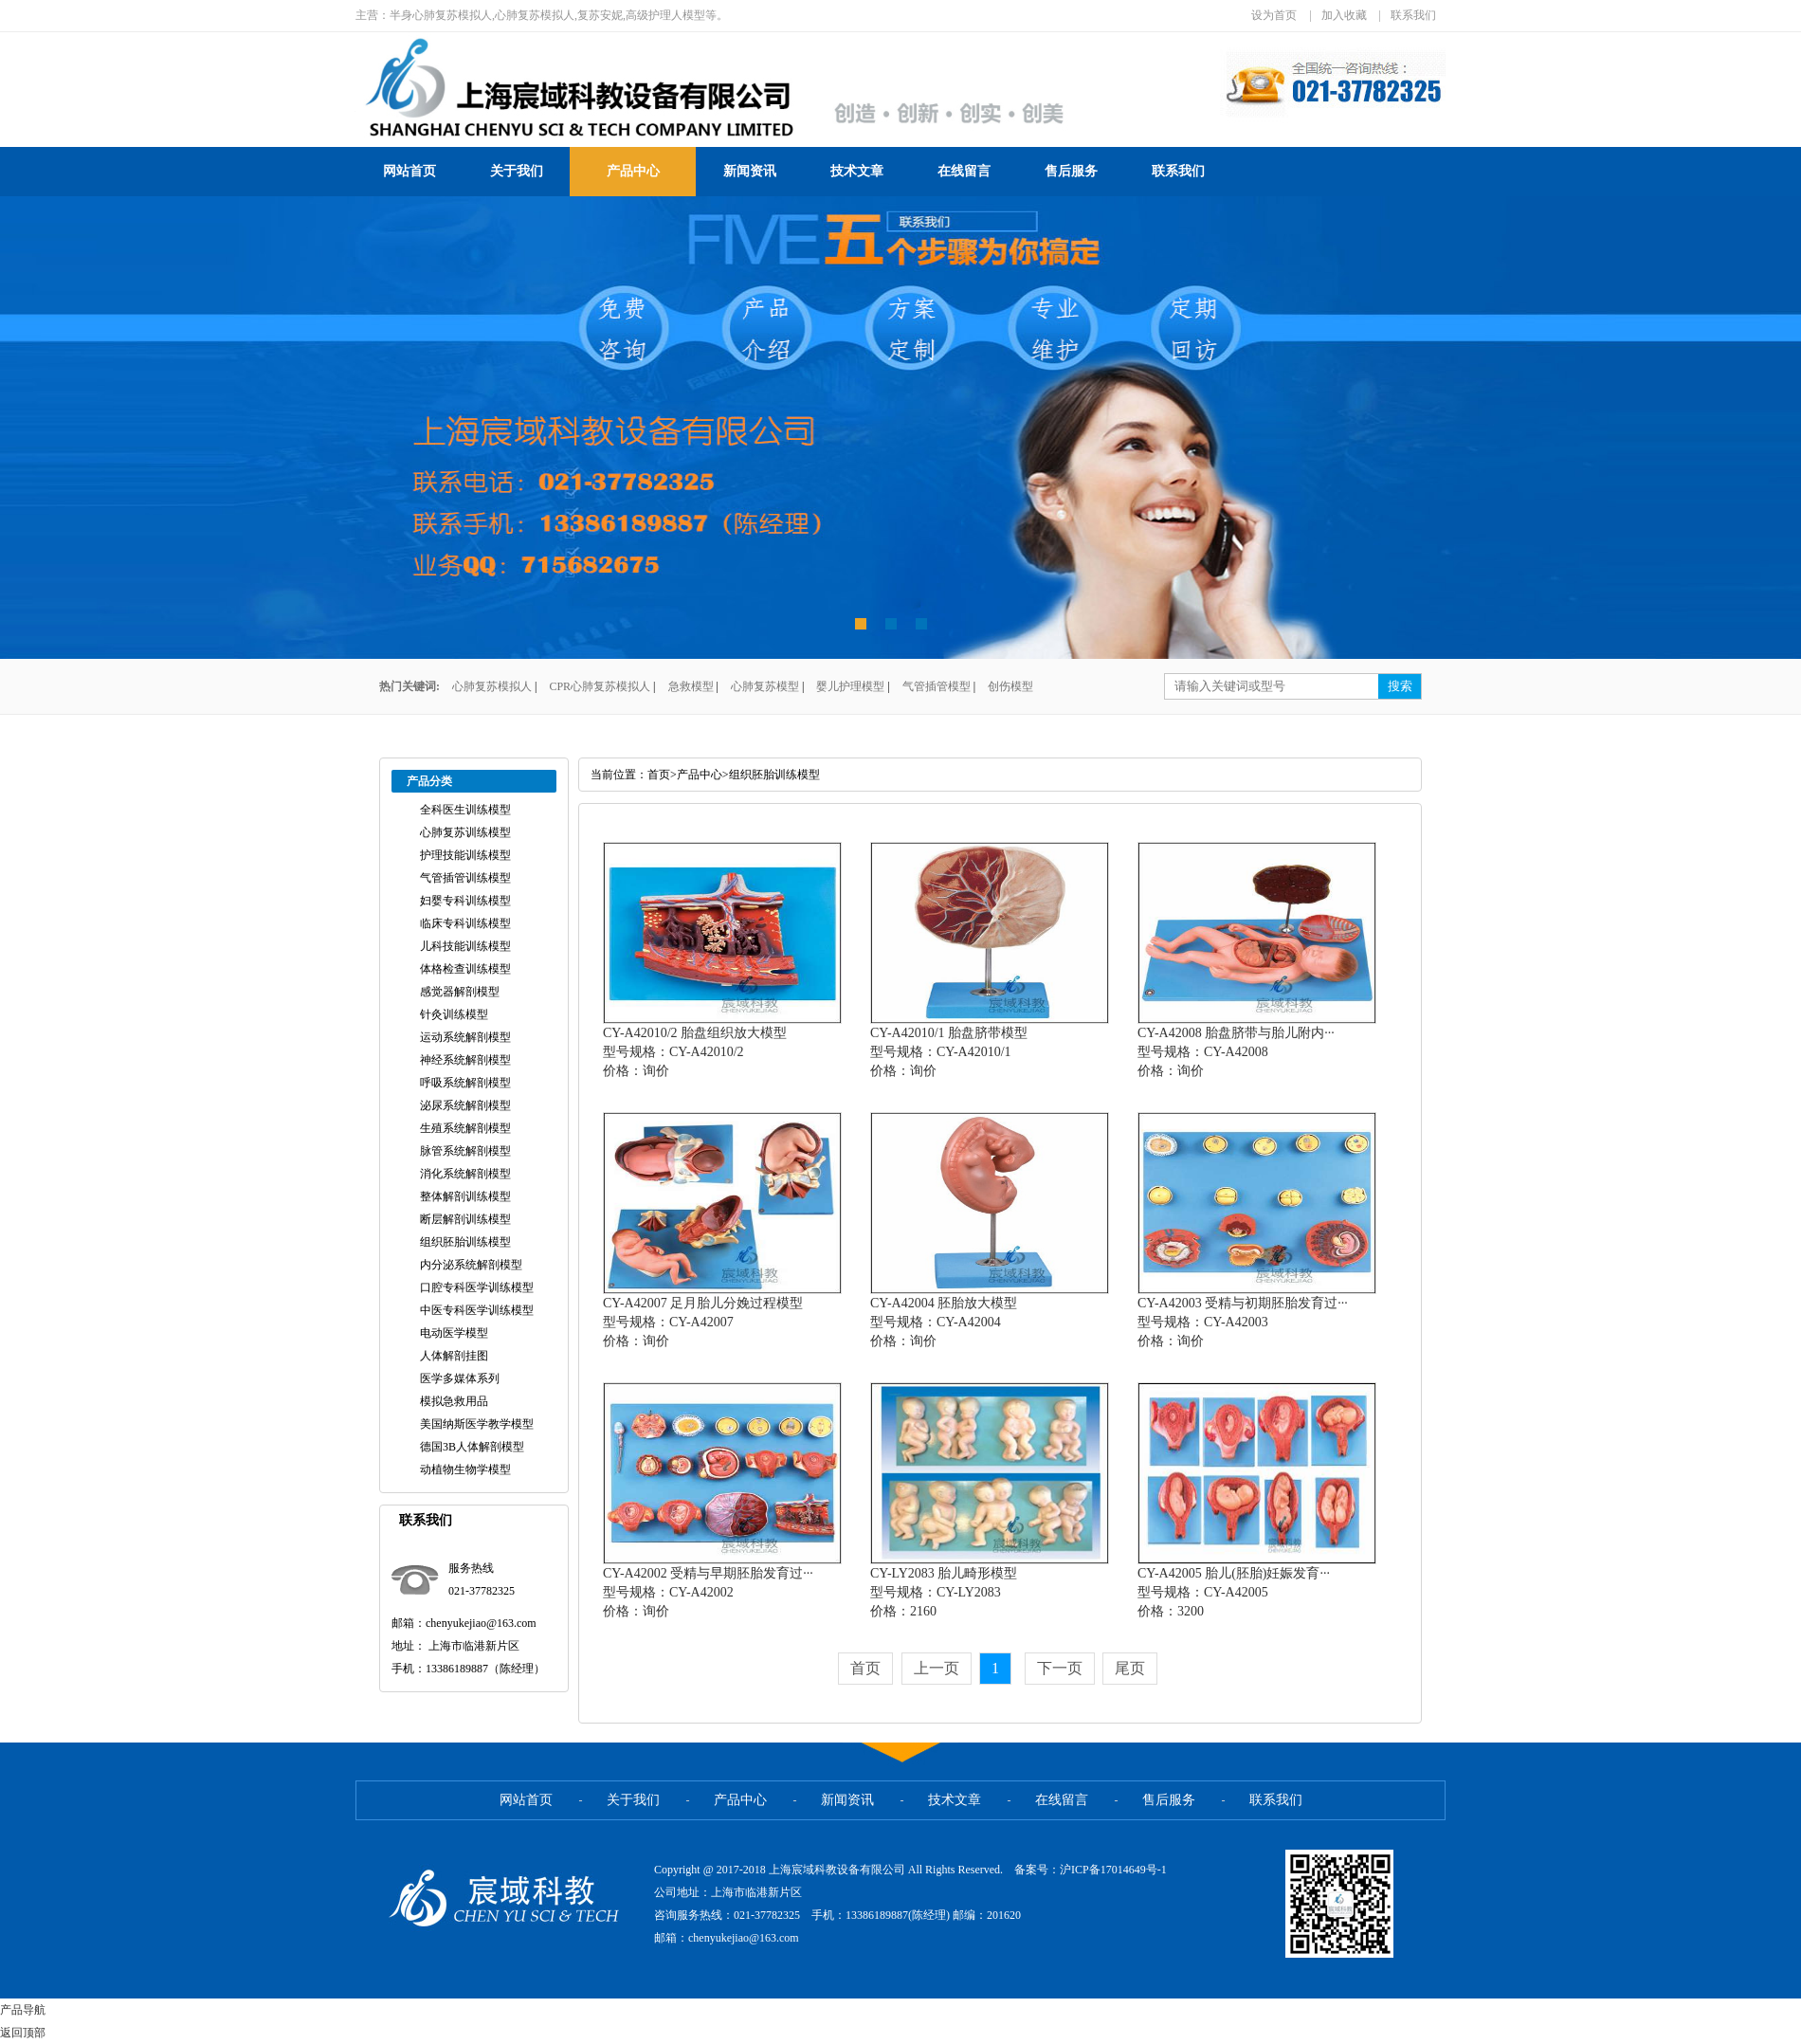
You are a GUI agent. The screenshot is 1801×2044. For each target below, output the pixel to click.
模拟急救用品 (454, 1401)
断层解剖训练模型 (465, 1219)
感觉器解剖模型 (460, 991)
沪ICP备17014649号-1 (1113, 1869)
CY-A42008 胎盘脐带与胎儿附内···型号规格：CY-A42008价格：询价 (1236, 1052)
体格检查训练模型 (465, 969)
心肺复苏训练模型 (465, 832)
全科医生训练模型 (465, 809)
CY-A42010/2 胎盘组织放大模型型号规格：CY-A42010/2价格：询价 (695, 1052)
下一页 (1059, 1668)
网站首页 (409, 171)
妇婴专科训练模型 (465, 900)
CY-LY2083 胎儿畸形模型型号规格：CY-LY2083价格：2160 (943, 1592)
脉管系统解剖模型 (465, 1151)
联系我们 (1413, 15)
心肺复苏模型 (765, 686)
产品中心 (633, 171)
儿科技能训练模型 (465, 946)
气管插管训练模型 (465, 878)
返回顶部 (22, 2032)
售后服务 (1071, 171)
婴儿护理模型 (850, 686)
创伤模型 (1010, 686)
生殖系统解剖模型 (465, 1128)
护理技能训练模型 (465, 855)
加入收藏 (1344, 15)
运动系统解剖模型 (465, 1037)
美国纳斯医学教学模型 (477, 1424)
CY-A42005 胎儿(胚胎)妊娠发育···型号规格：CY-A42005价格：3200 (1233, 1592)
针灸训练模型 (454, 1014)
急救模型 (691, 686)
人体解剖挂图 (454, 1355)
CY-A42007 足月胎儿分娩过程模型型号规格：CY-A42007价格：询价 (703, 1322)
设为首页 (1274, 15)
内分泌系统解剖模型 (471, 1264)
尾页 (1130, 1668)
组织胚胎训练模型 (465, 1242)
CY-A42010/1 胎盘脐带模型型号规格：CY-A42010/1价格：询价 (949, 1052)
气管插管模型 (936, 686)
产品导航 (22, 2010)
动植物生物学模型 (465, 1469)
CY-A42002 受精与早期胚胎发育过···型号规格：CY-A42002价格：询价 (708, 1592)
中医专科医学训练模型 (477, 1310)
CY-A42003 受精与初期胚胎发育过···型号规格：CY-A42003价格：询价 (1242, 1322)
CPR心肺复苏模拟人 (599, 686)
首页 (658, 774)
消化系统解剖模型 (465, 1173)
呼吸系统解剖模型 (465, 1082)
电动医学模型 (454, 1333)
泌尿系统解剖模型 (465, 1105)
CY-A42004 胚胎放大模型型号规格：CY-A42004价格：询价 (943, 1322)
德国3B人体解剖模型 (472, 1446)
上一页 (936, 1668)
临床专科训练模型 (465, 923)
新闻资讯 (749, 171)
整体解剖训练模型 (465, 1196)
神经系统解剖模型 (465, 1060)
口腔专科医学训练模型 (477, 1287)
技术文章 (856, 171)
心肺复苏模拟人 (492, 686)
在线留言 (964, 171)
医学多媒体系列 (460, 1378)
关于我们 (516, 171)
